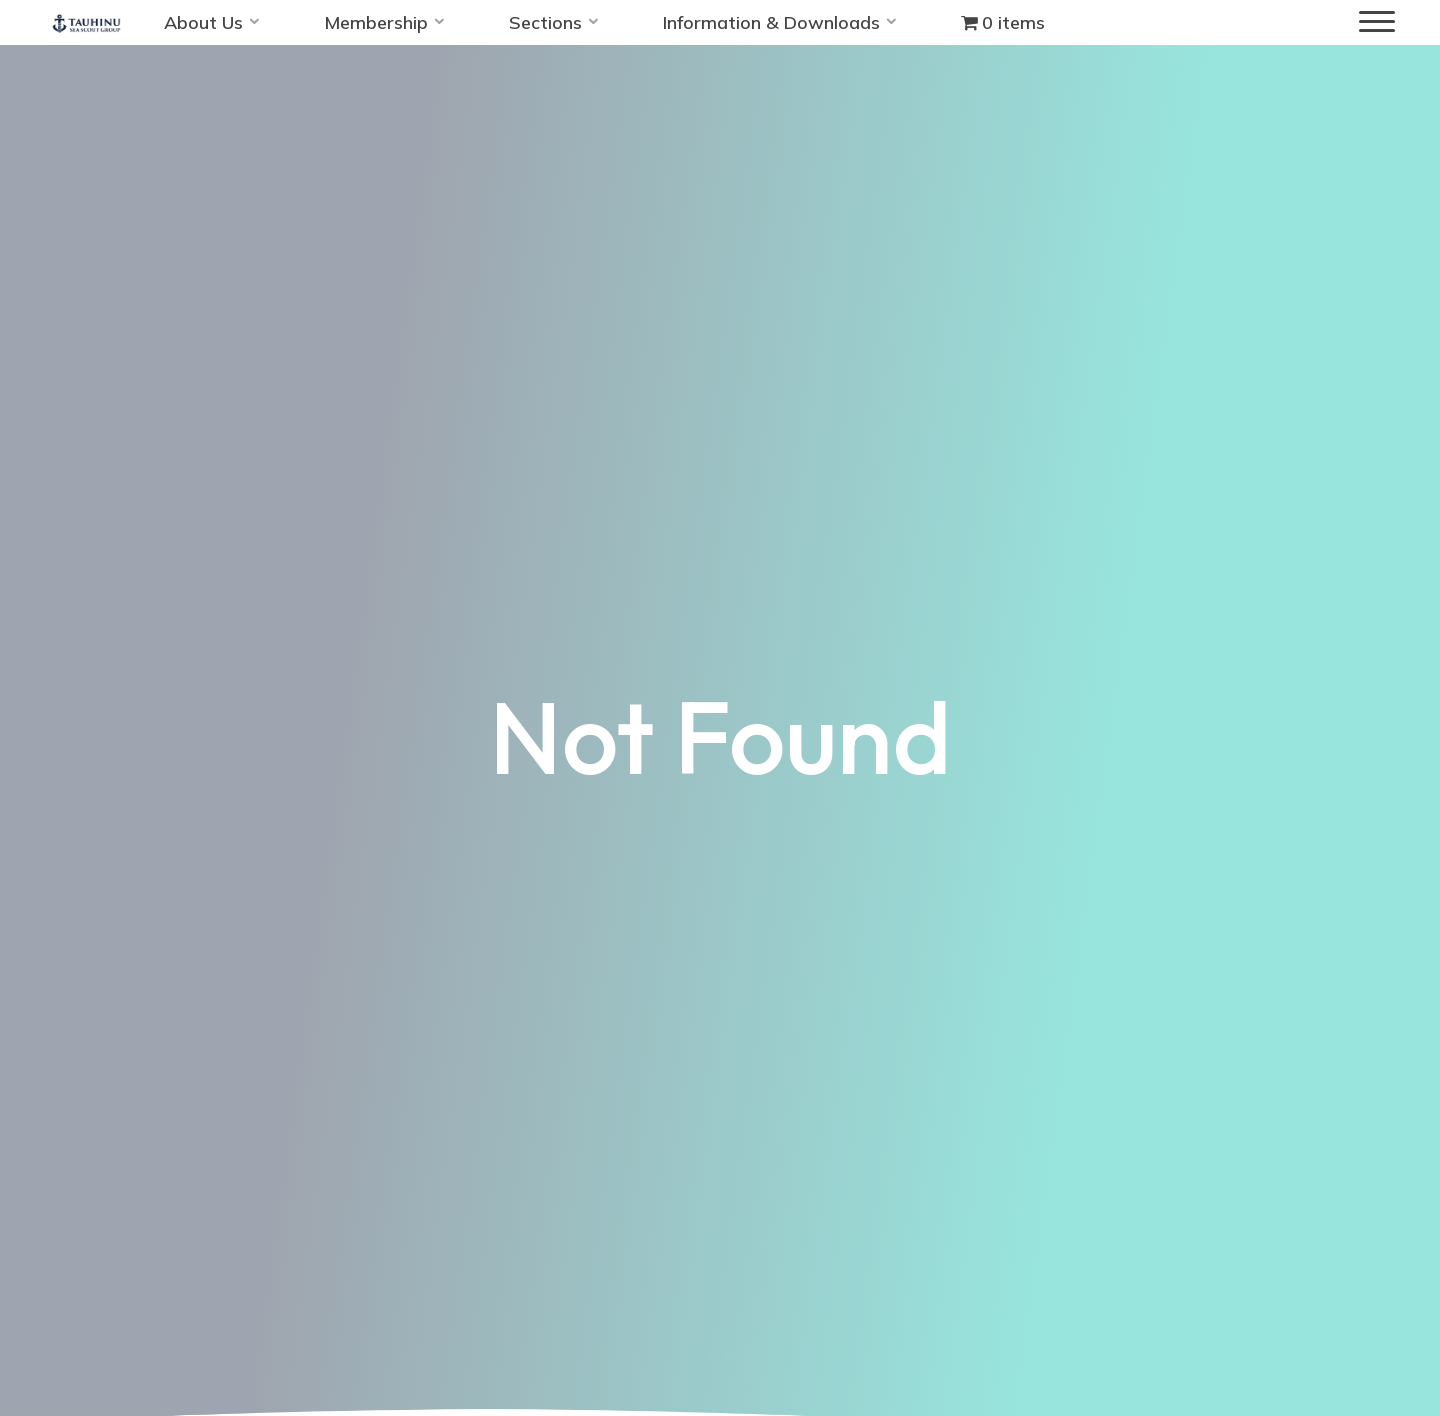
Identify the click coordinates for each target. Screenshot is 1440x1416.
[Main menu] (1377, 22)
